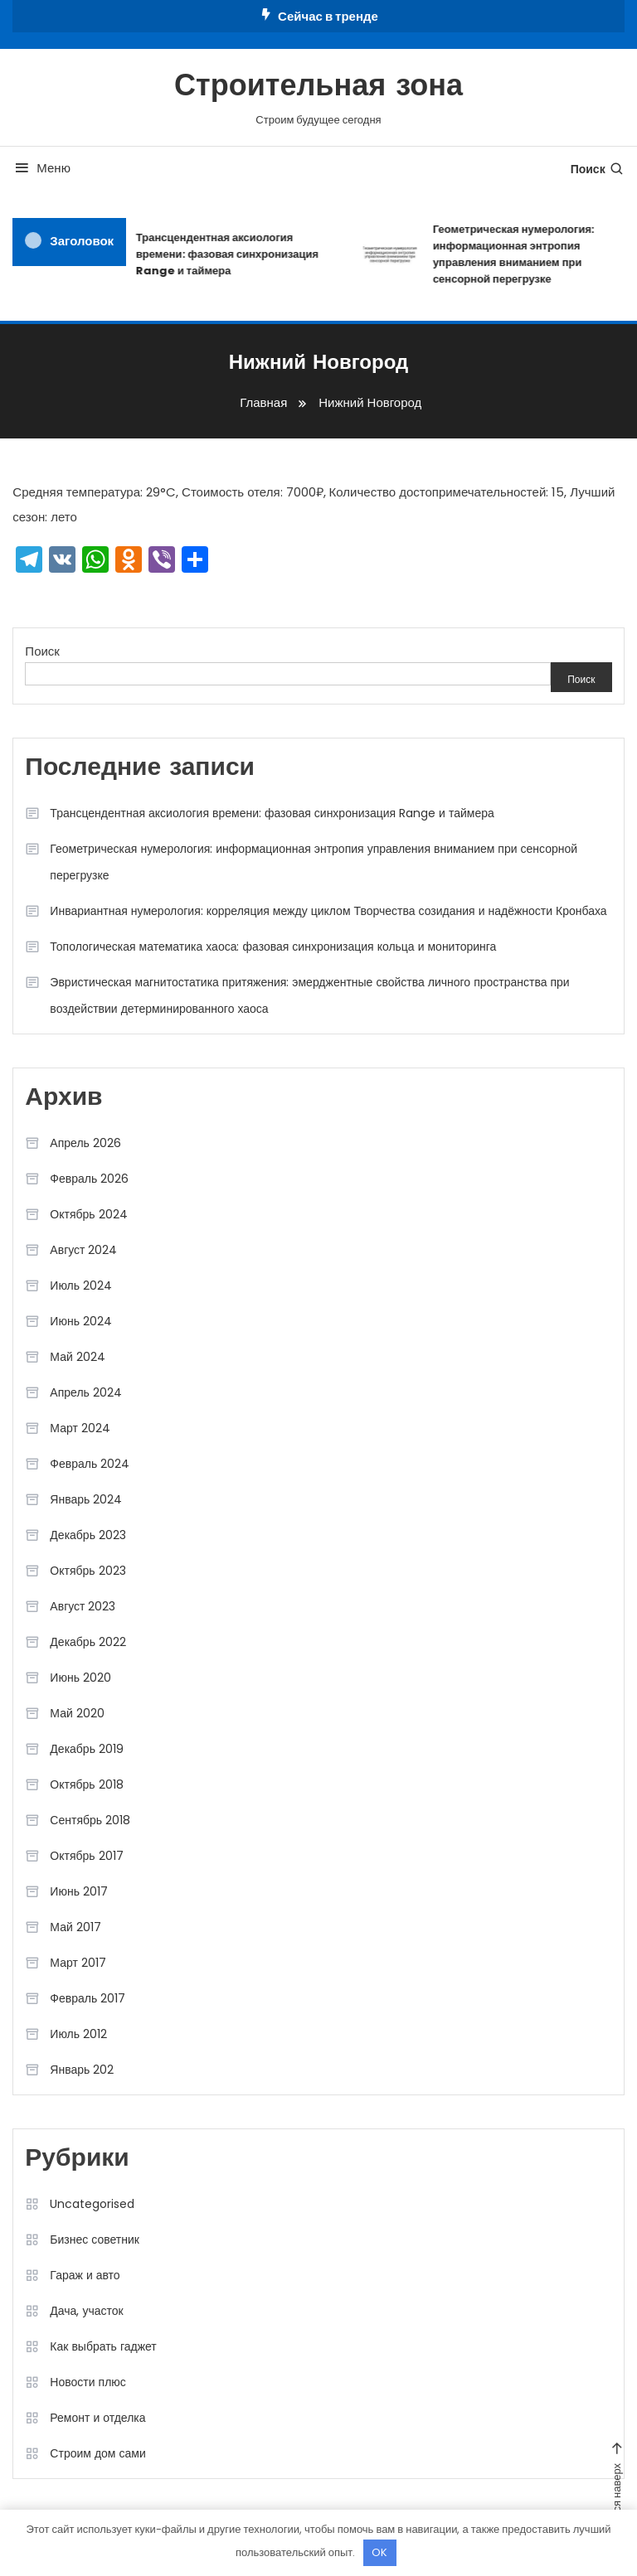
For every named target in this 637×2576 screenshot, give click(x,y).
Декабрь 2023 (88, 1535)
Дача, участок (86, 2310)
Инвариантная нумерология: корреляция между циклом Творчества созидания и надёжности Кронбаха (328, 911)
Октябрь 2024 (88, 1214)
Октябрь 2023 (87, 1570)
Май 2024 (77, 1357)
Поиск (598, 169)
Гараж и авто (84, 2275)
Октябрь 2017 (86, 1855)
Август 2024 (83, 1250)
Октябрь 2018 (86, 1784)
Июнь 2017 (79, 1891)
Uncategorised (92, 2204)
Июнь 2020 (80, 1677)
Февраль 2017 (87, 1998)
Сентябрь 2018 (90, 1820)
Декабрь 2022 (88, 1642)
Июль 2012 (78, 2034)
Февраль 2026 (89, 1178)
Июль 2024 (81, 1285)
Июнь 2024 (81, 1321)
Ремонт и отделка (97, 2417)
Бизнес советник (94, 2239)
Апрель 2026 (85, 1143)
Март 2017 (78, 1962)
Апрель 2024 (86, 1392)
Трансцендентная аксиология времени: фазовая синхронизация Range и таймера (230, 254)
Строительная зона (318, 88)
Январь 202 (82, 2069)
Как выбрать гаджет (103, 2346)
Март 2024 (80, 1428)
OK (379, 2552)
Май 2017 (75, 1927)
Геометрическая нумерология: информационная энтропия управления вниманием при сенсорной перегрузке (313, 862)
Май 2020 (77, 1713)
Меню (41, 168)
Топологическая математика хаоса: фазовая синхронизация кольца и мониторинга (273, 946)
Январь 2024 (86, 1499)
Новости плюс (87, 2382)
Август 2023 (82, 1606)
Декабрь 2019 (87, 1749)
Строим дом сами (97, 2453)
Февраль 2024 (89, 1463)
